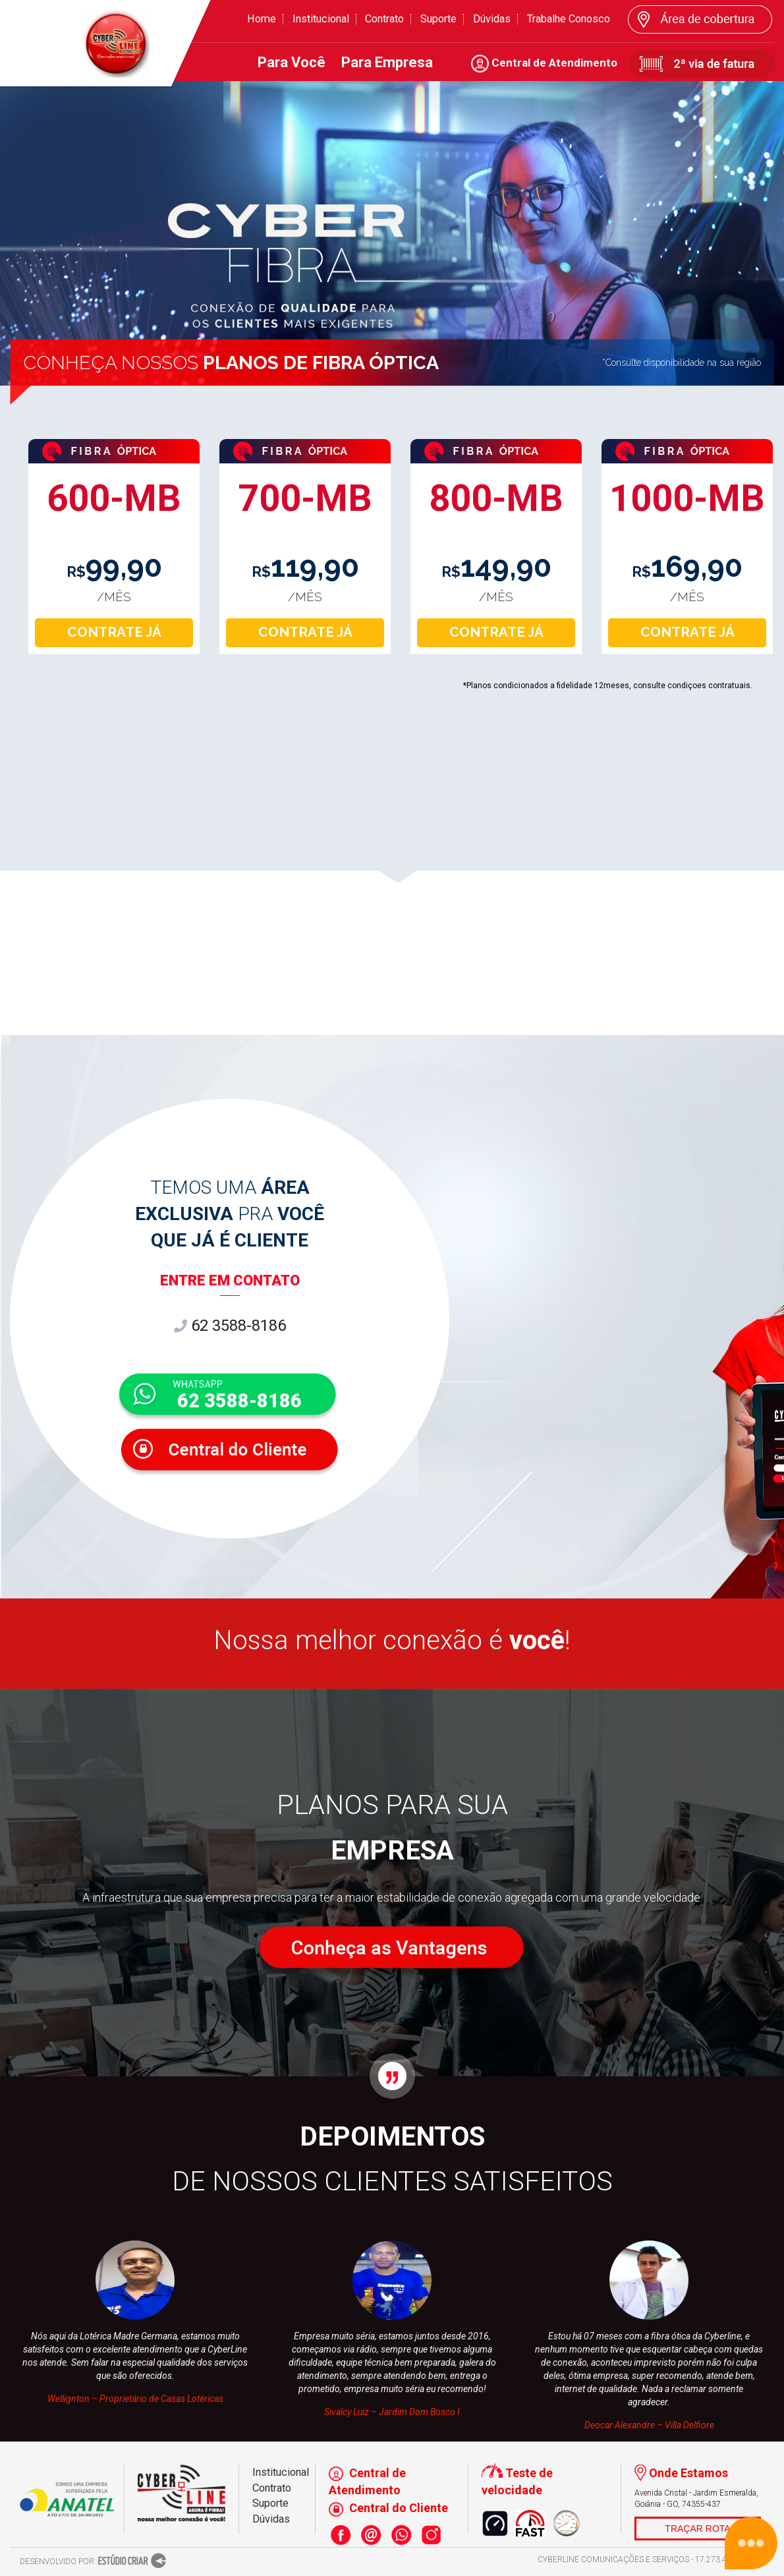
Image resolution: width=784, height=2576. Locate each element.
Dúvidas (492, 19)
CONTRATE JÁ (114, 632)
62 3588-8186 (230, 1325)
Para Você (291, 62)
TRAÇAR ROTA (697, 2528)
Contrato (384, 19)
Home (261, 19)
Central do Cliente (388, 2508)
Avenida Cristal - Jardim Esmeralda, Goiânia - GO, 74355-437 (696, 2498)
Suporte (438, 19)
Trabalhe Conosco (568, 19)
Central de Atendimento (544, 62)
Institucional (321, 19)
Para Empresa (387, 62)
